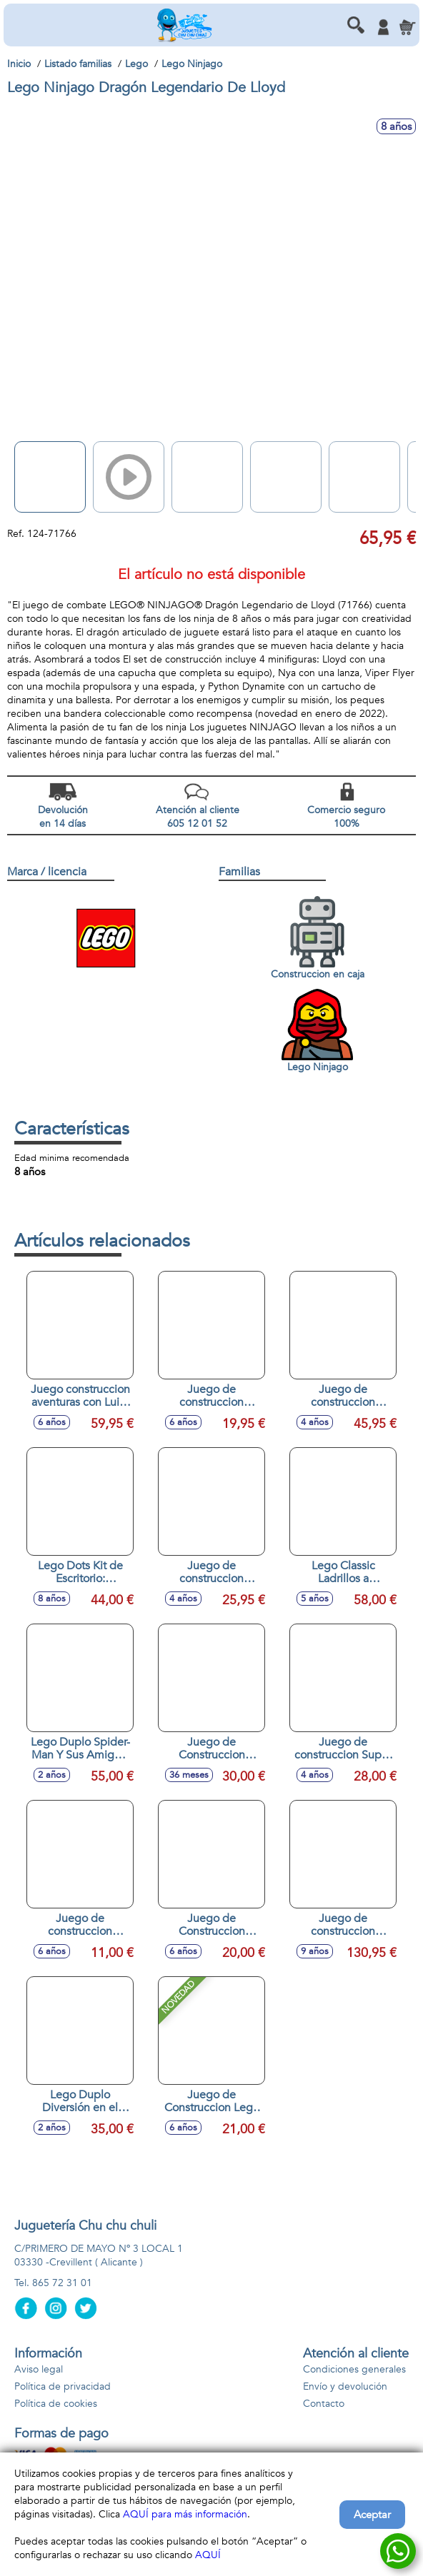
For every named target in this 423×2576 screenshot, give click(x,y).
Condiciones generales (354, 2369)
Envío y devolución (345, 2386)
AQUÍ (208, 2555)
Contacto (323, 2403)
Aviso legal (38, 2369)
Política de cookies (55, 2403)
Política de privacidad (62, 2386)
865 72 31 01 (62, 2283)
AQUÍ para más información (185, 2514)
